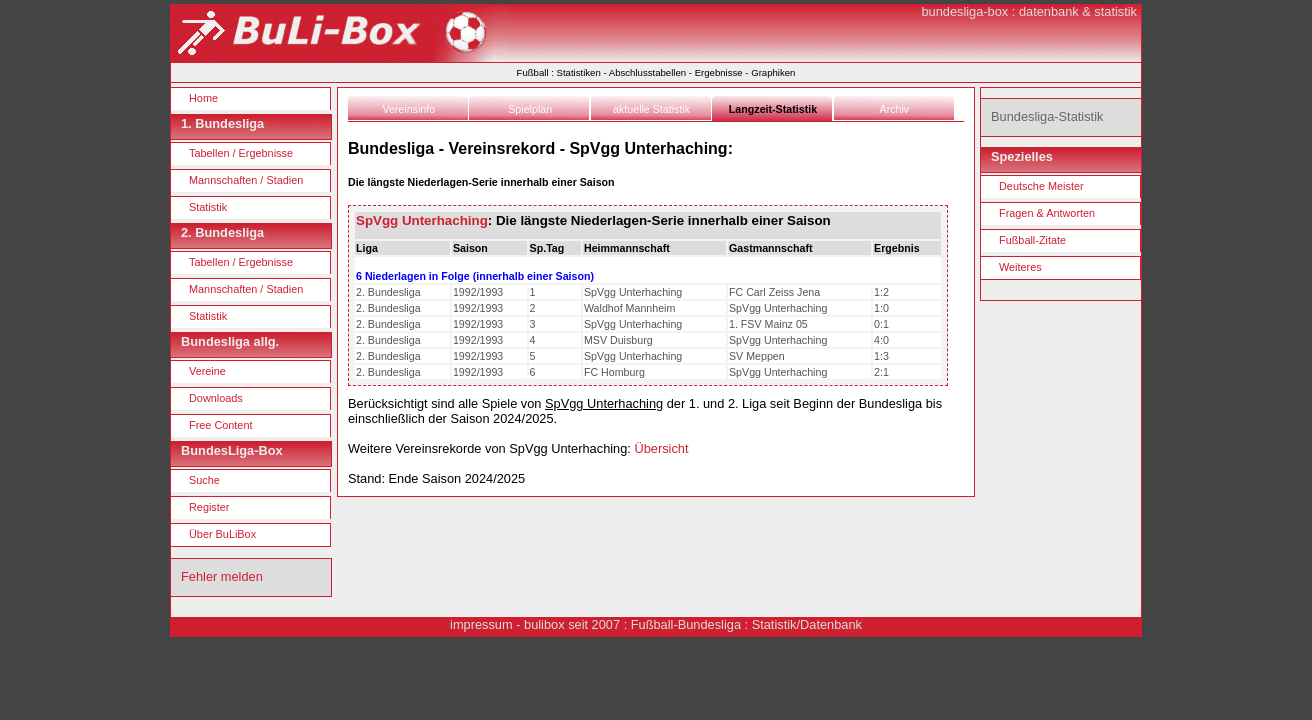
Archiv (895, 109)
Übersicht (661, 448)
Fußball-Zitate (1032, 240)
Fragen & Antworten (1047, 213)
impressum (481, 624)
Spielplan (530, 109)
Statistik (208, 207)
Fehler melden (222, 576)
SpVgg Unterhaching (422, 220)
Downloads (216, 398)
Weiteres (1020, 267)
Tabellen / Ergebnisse (241, 153)
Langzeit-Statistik (773, 109)
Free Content (220, 425)
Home (203, 98)
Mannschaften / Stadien (246, 180)
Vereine (207, 371)
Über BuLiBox (222, 534)
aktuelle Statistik (651, 109)
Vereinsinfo (408, 109)
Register (209, 507)
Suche (204, 480)
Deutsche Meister (1041, 186)
